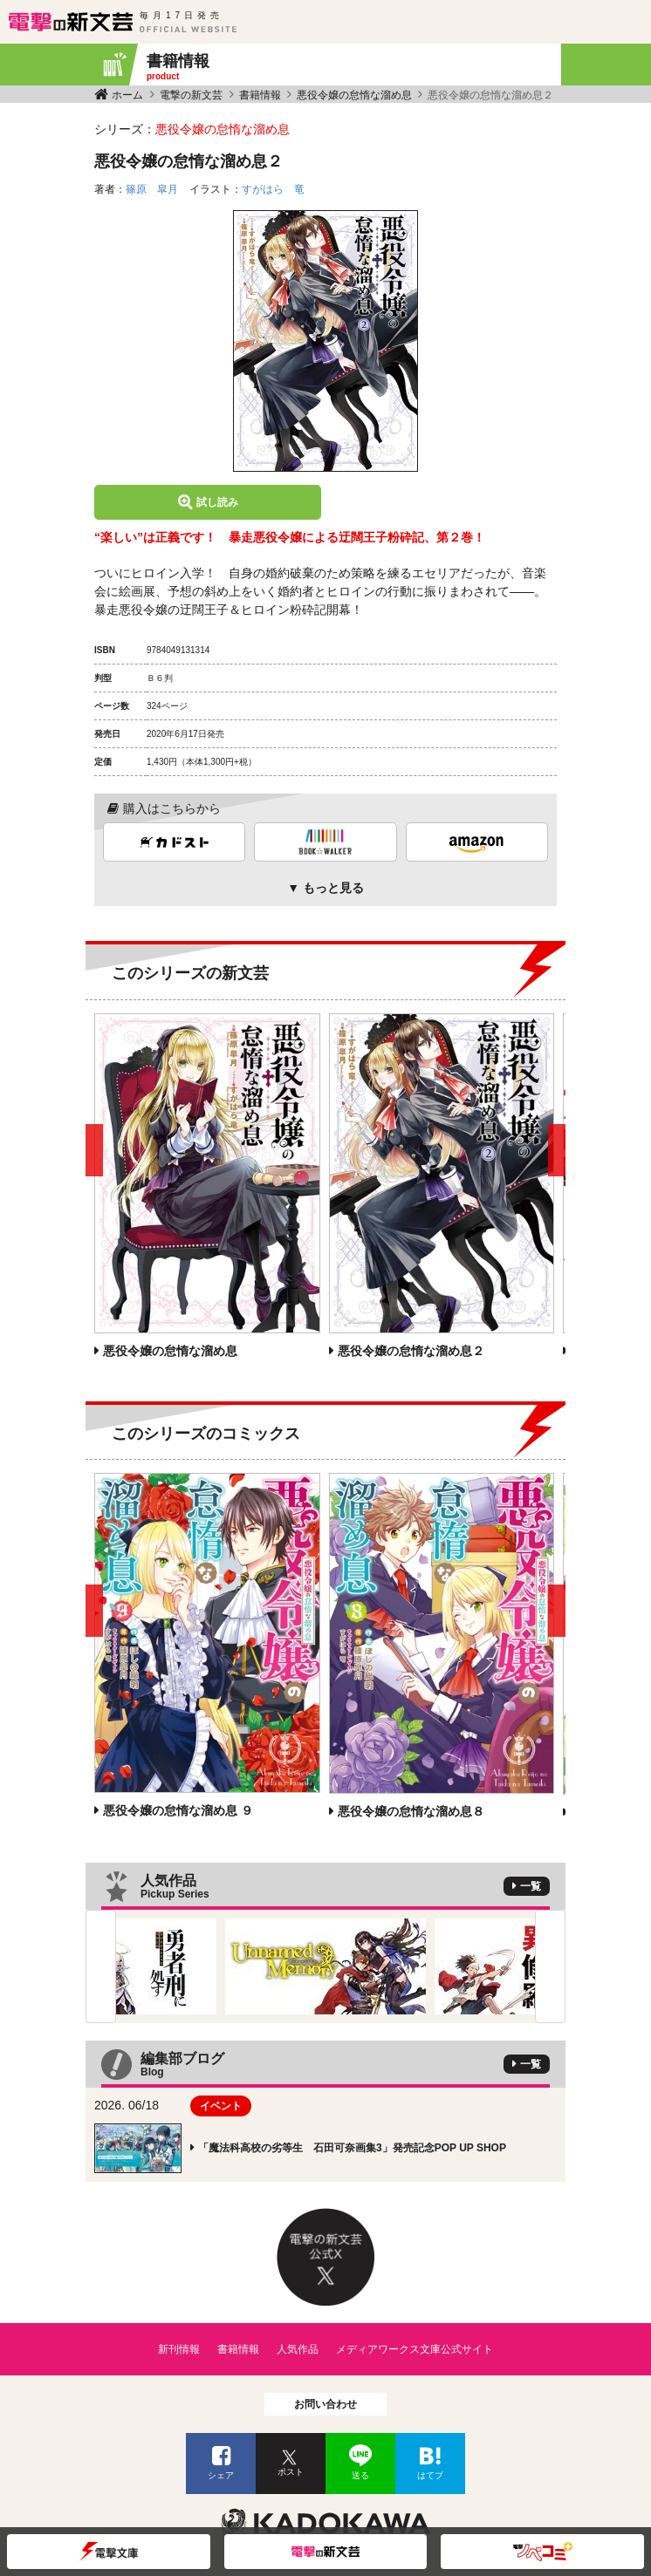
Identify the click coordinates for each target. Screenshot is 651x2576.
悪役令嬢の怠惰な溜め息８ (411, 1811)
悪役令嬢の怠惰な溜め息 (354, 95)
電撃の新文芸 (191, 95)
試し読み (217, 502)
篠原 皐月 (152, 189)
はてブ (430, 2475)
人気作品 (298, 2349)
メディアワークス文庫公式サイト (414, 2349)
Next (550, 1966)
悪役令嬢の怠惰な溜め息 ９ (178, 1810)
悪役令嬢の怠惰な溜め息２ (411, 1351)
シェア (221, 2475)
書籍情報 (260, 95)
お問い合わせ (325, 2404)
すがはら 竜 (273, 189)
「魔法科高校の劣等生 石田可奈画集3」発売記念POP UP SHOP (352, 2148)
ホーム (127, 95)
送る (360, 2475)
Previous (101, 1966)
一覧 (530, 1886)
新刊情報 (179, 2349)
